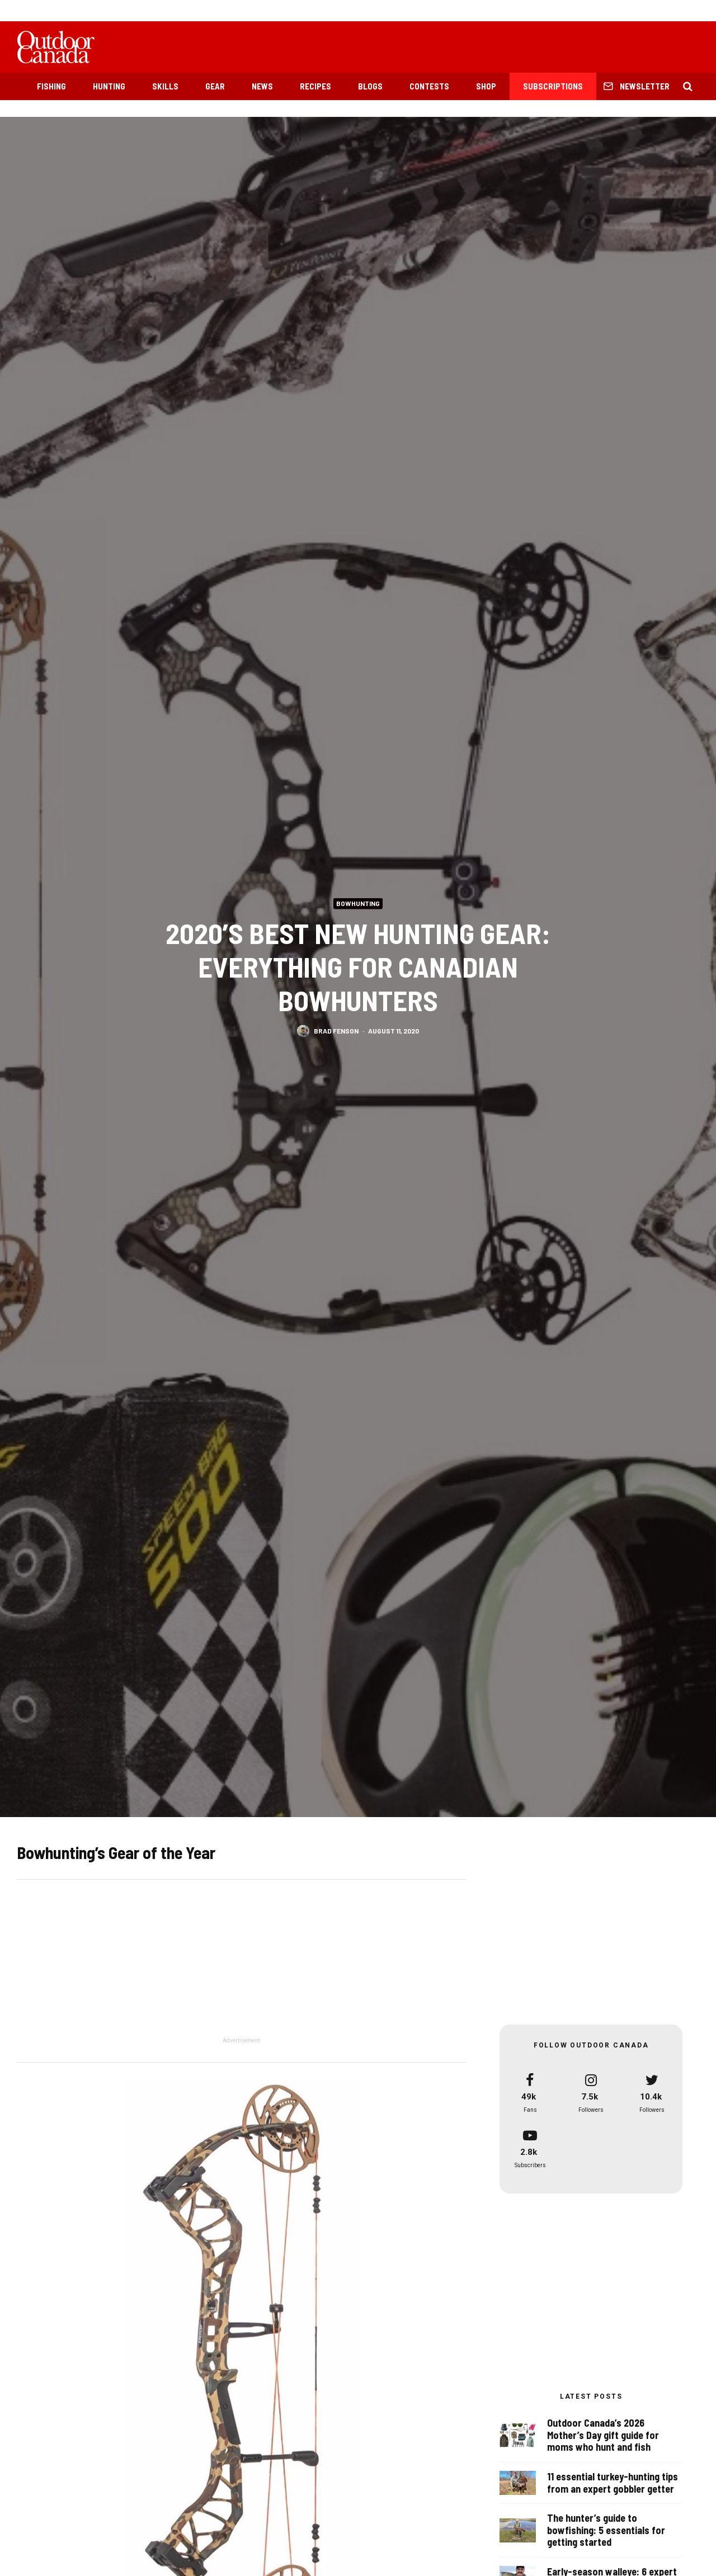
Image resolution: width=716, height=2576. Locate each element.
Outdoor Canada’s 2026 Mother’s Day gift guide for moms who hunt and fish (603, 2435)
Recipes (315, 86)
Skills (165, 86)
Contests (429, 86)
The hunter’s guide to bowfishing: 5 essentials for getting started (606, 2534)
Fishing (51, 86)
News (262, 86)
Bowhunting (358, 903)
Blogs (370, 86)
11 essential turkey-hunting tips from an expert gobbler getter (612, 2483)
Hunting (109, 86)
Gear (215, 86)
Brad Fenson (336, 1030)
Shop (486, 86)
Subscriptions (553, 86)
